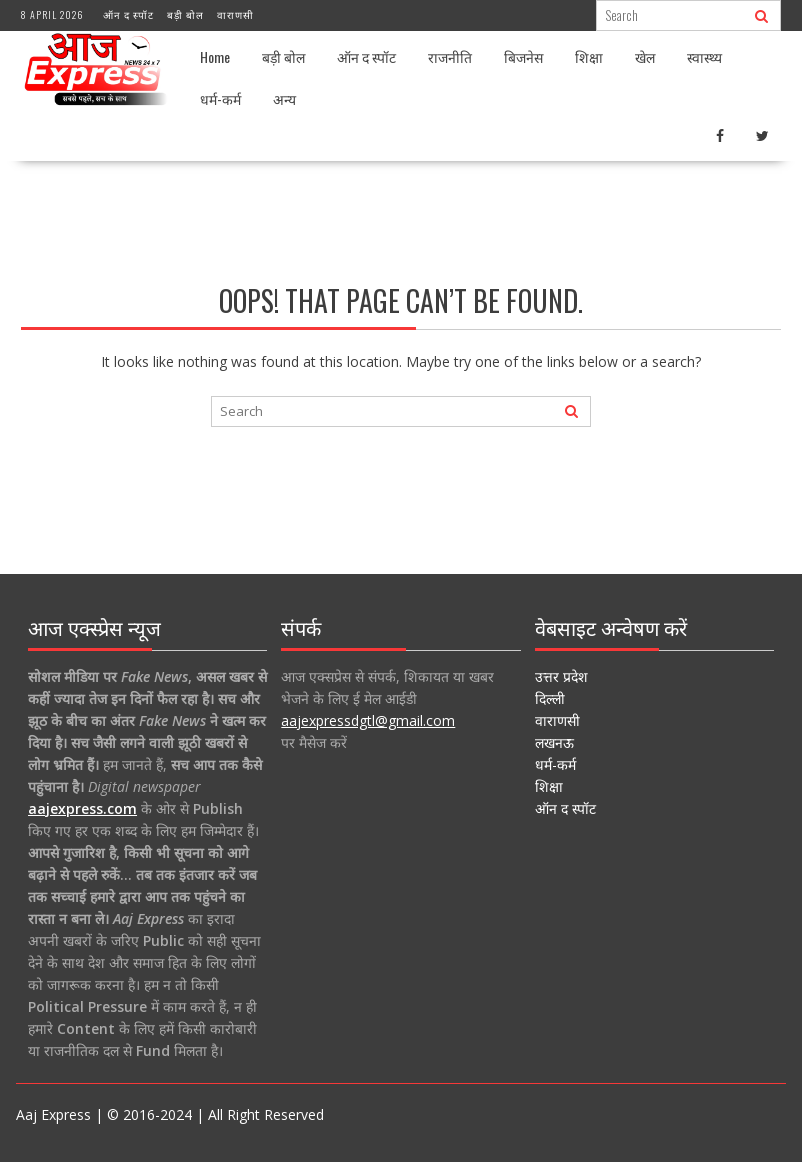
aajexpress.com (82, 808)
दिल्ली (550, 698)
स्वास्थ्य (704, 56)
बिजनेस (523, 56)
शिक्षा (589, 56)
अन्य (284, 98)
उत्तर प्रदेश (561, 676)
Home (215, 56)
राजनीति (450, 56)
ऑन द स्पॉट (128, 14)
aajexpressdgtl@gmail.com (368, 720)
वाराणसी (235, 14)
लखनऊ (554, 742)
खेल (645, 56)
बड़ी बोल (185, 14)
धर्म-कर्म (220, 98)
